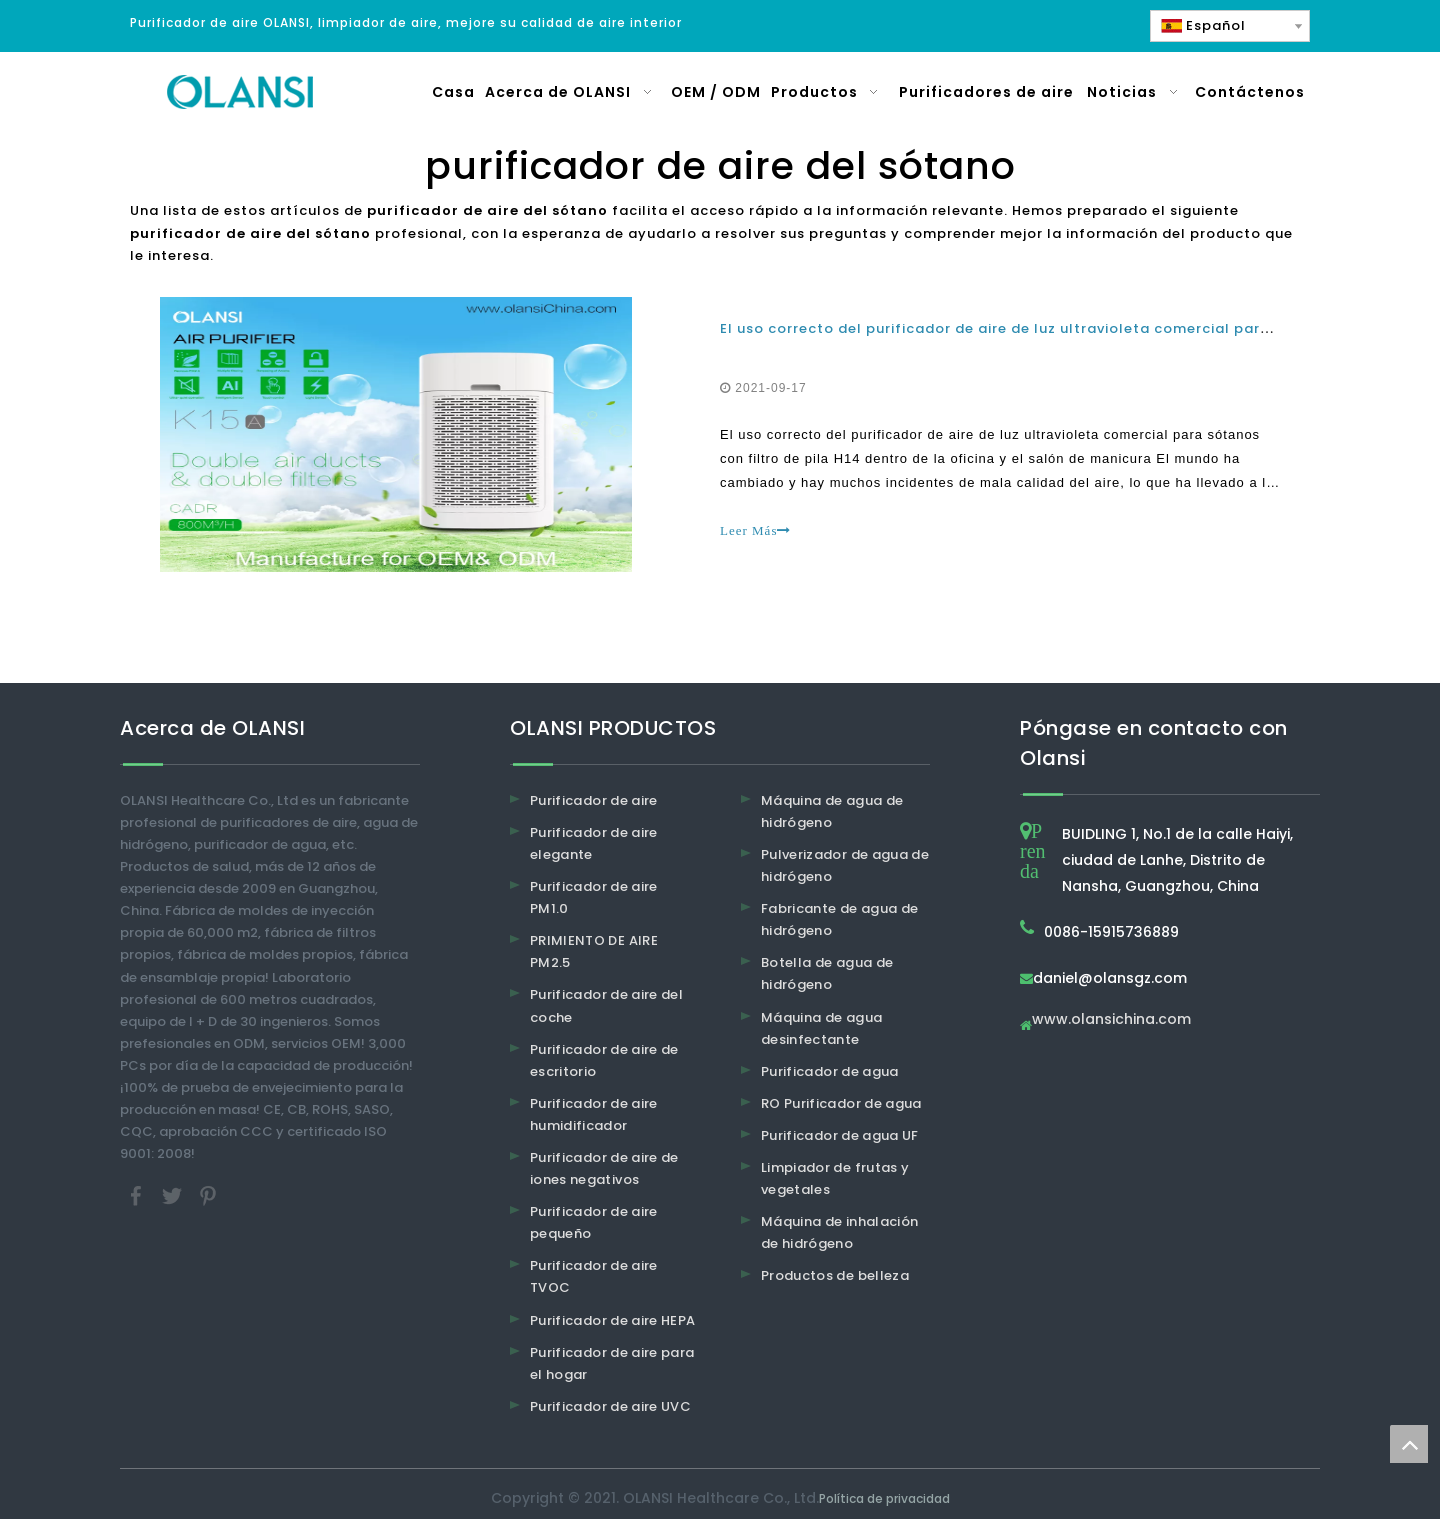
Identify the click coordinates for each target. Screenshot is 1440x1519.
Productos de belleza (835, 1275)
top (1409, 1444)
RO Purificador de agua (841, 1103)
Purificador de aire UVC (610, 1406)
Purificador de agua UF (840, 1135)
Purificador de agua (830, 1071)
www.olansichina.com (1111, 1020)
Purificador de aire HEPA (612, 1320)
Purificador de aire (594, 800)
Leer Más (755, 530)
